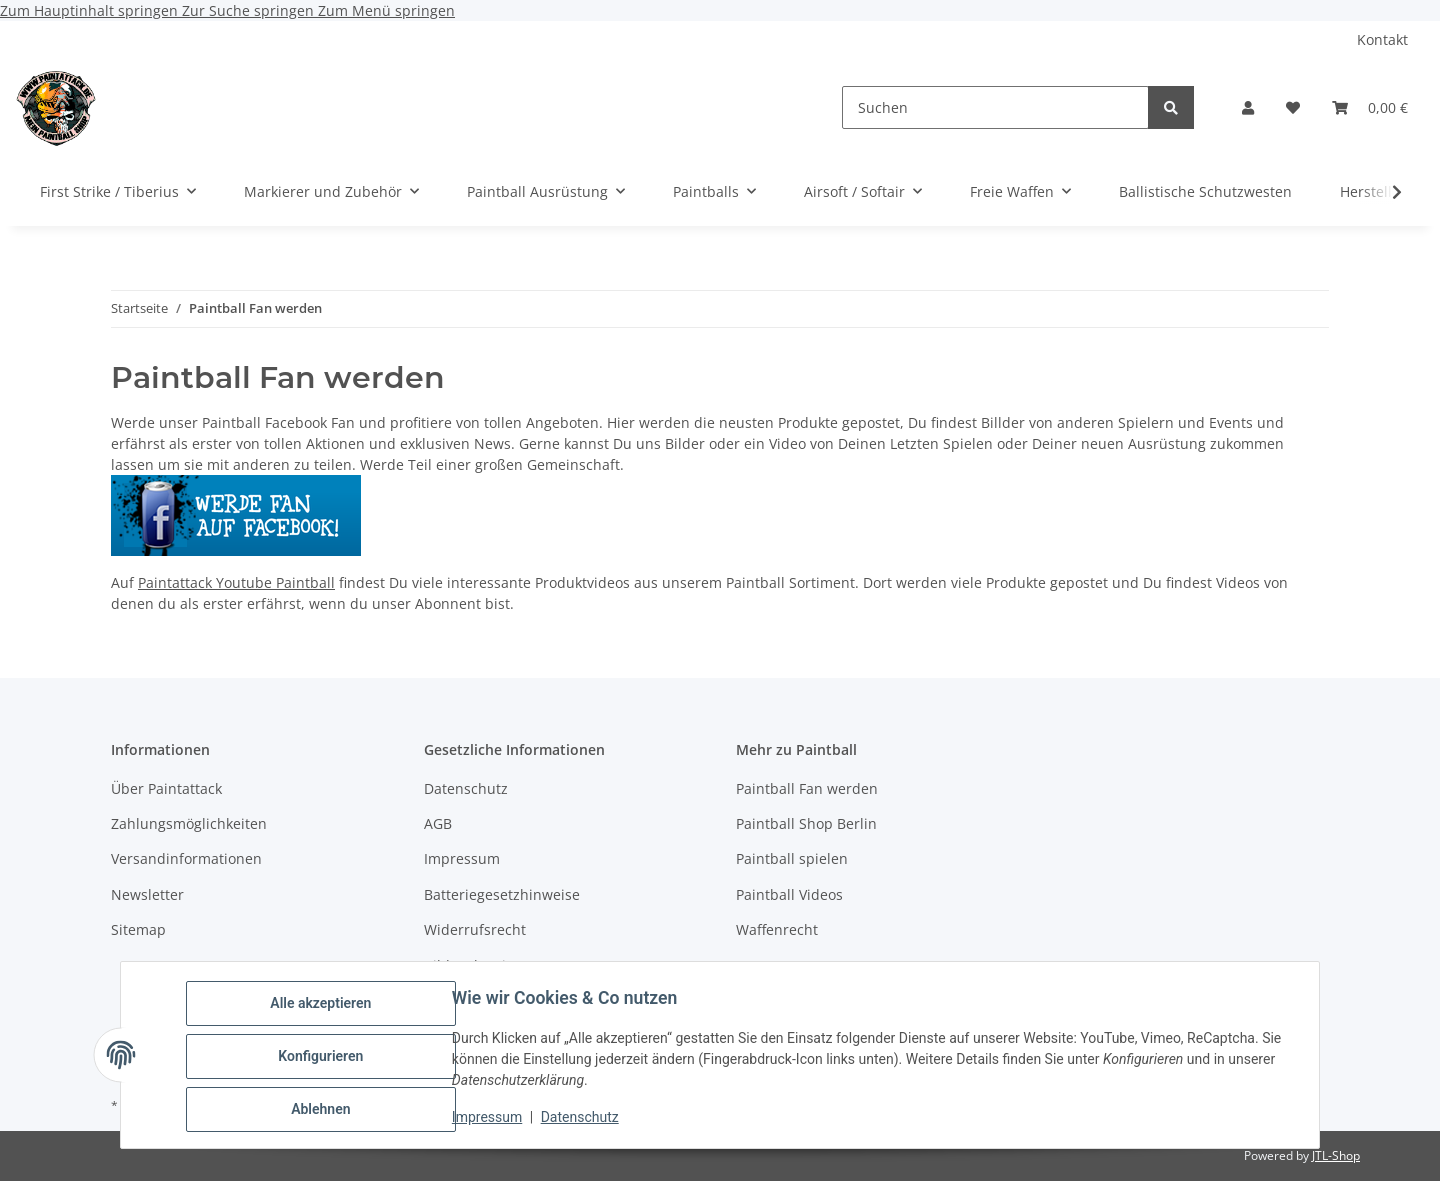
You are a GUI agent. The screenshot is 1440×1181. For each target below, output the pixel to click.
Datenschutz (583, 1119)
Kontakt (1382, 39)
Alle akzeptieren (323, 1006)
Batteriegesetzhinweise (502, 894)
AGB (438, 823)
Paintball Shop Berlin (806, 823)
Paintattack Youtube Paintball (236, 582)
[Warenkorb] (1370, 107)
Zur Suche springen (250, 10)
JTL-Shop (1336, 1155)
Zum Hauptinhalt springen (91, 10)
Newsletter (147, 894)
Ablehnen (323, 1110)
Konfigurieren (323, 1058)
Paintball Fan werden (807, 788)
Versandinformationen (186, 858)
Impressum (490, 1119)
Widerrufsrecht (475, 929)
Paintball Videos (789, 894)
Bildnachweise (472, 965)
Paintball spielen (792, 858)
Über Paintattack (166, 788)
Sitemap (138, 929)
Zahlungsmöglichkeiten (189, 823)
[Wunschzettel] (1293, 107)
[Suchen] (995, 107)
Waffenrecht (777, 929)
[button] (1248, 107)
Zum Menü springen (386, 10)
